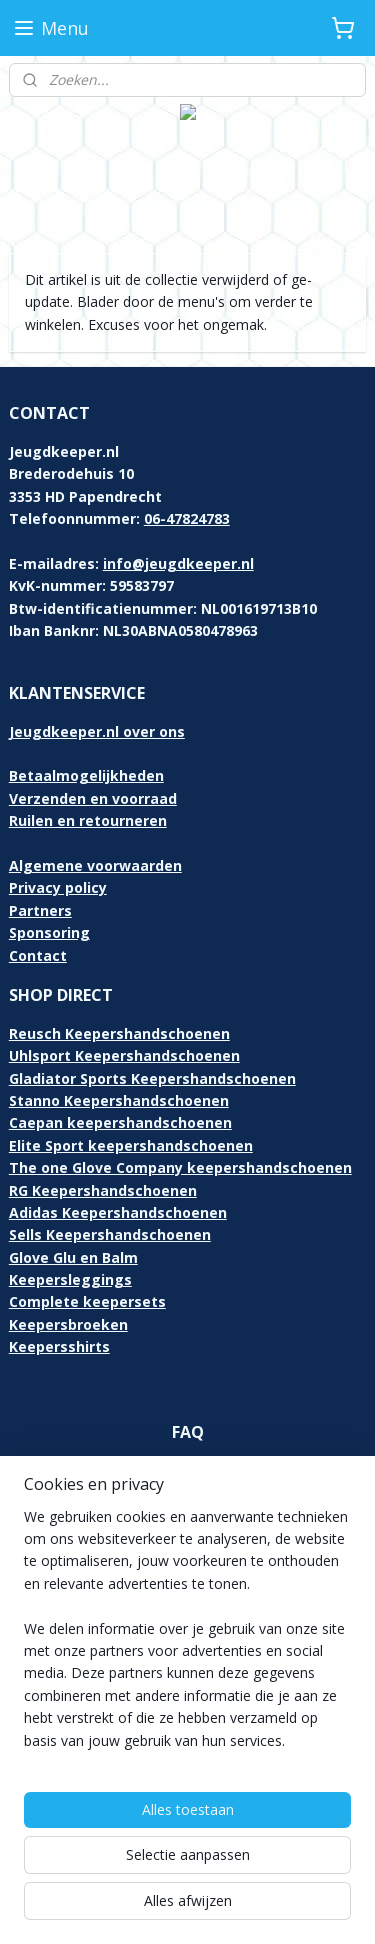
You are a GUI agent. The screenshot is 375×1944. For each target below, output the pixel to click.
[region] (187, 1637)
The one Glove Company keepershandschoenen (180, 1167)
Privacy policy (58, 887)
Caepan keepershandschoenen (120, 1122)
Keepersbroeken (68, 1324)
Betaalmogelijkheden (86, 775)
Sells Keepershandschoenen (110, 1234)
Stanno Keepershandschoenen (119, 1100)
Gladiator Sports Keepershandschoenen (152, 1078)
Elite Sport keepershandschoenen (131, 1145)
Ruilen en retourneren (88, 820)
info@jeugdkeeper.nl (178, 563)
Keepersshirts (59, 1346)
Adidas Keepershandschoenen (118, 1212)
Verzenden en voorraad (93, 798)
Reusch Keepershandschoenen (119, 1033)
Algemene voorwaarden (95, 865)
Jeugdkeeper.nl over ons (97, 731)
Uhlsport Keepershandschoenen (124, 1055)
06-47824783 (187, 518)
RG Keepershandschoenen (103, 1190)
